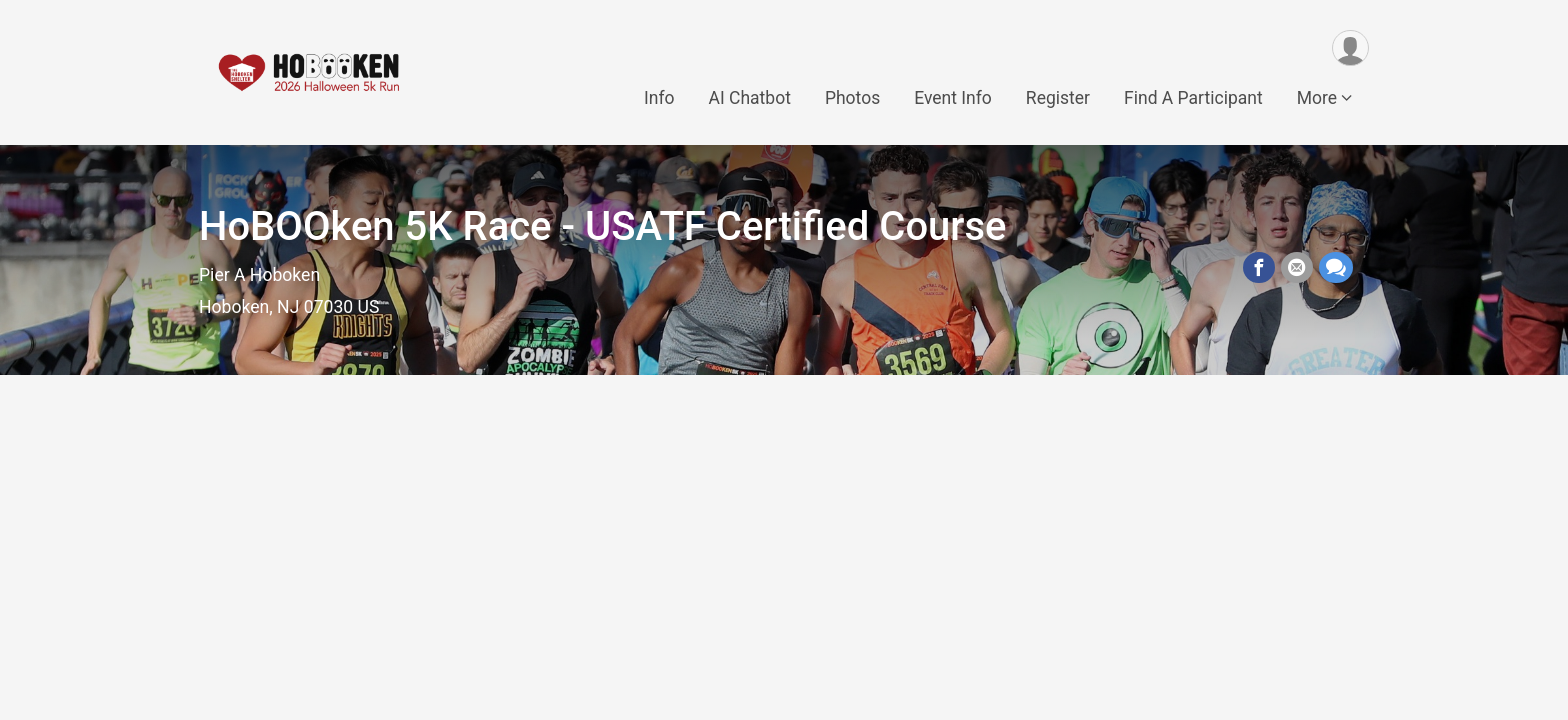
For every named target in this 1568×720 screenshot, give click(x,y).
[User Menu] (1350, 48)
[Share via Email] (1297, 268)
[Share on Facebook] (1259, 268)
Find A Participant (1193, 99)
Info (659, 99)
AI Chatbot (749, 99)
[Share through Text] (1336, 268)
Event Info (953, 99)
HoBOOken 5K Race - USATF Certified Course (603, 226)
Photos (852, 99)
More (1317, 99)
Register (1058, 99)
